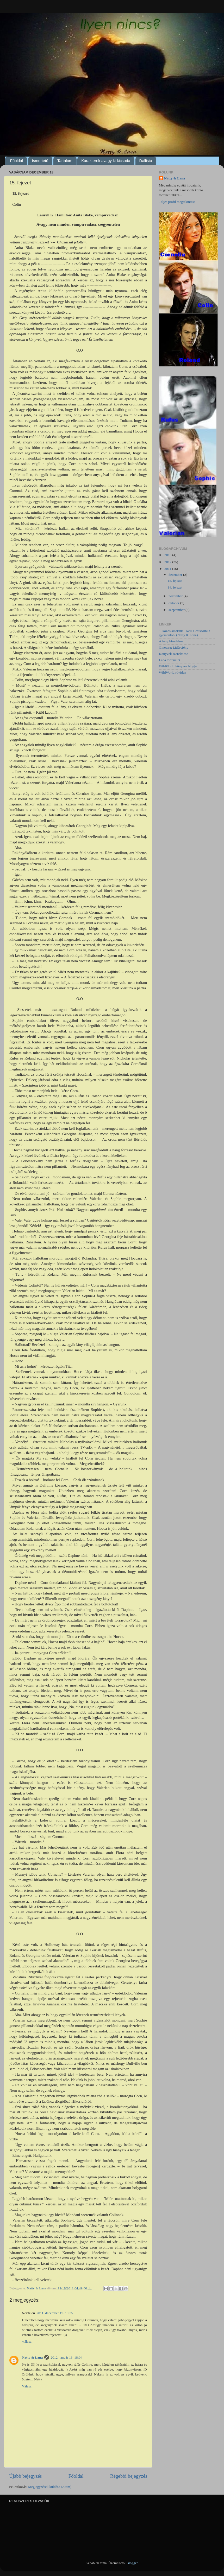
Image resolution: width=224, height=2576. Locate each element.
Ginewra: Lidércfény (173, 647)
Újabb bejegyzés (25, 2476)
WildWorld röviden (172, 672)
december (176, 575)
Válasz (27, 2341)
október (174, 603)
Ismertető (40, 160)
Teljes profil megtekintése (177, 202)
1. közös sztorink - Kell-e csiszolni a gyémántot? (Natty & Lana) (184, 633)
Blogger (132, 2563)
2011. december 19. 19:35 (54, 2313)
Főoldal (16, 160)
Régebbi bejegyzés (128, 2476)
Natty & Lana (32, 2357)
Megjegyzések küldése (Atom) (49, 2487)
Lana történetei (169, 660)
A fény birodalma (171, 641)
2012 (168, 562)
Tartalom (64, 160)
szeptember (177, 610)
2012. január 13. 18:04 (66, 2357)
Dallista (145, 160)
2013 (168, 555)
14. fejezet (175, 587)
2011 (168, 569)
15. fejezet (175, 581)
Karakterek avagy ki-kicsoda (105, 160)
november (176, 596)
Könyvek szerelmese (173, 654)
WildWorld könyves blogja (178, 666)
